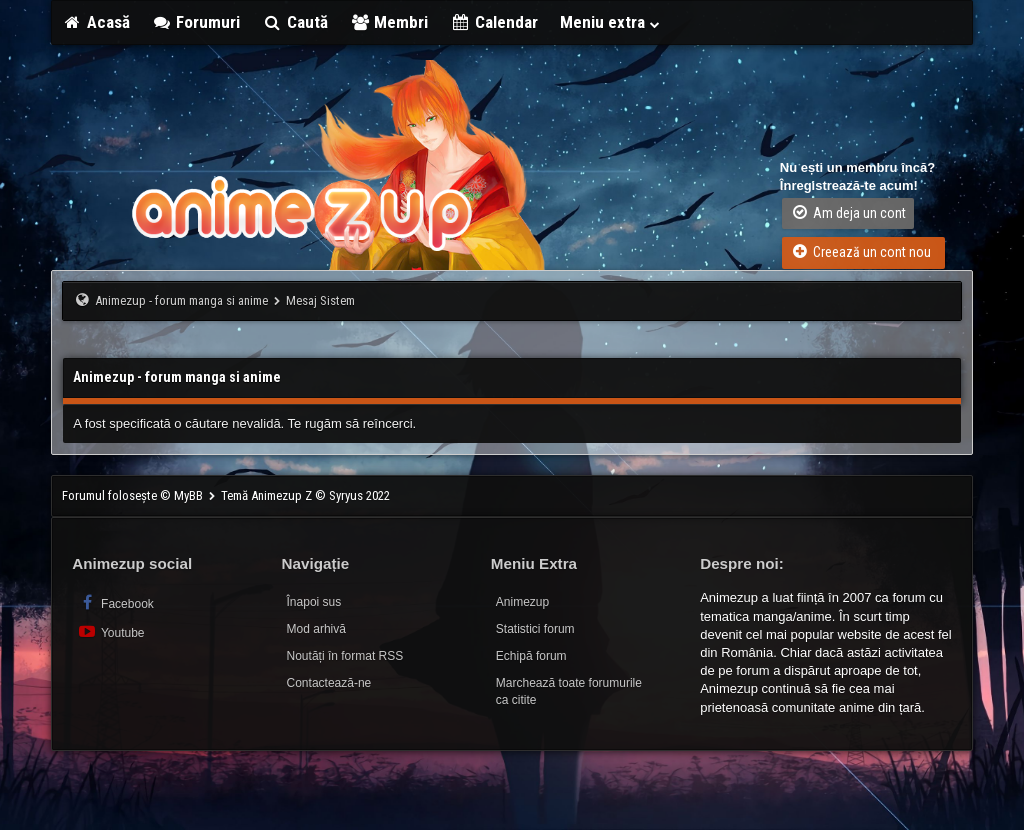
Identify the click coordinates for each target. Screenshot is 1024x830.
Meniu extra (611, 22)
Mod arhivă (316, 629)
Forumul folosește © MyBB (134, 495)
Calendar (494, 22)
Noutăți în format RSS (345, 656)
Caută (295, 22)
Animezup (522, 602)
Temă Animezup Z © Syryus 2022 (305, 495)
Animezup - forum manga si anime (181, 300)
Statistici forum (535, 629)
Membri (389, 22)
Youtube (110, 631)
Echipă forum (531, 656)
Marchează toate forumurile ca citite (569, 691)
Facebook (115, 602)
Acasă (96, 22)
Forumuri (196, 22)
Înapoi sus (314, 602)
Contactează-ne (329, 683)
